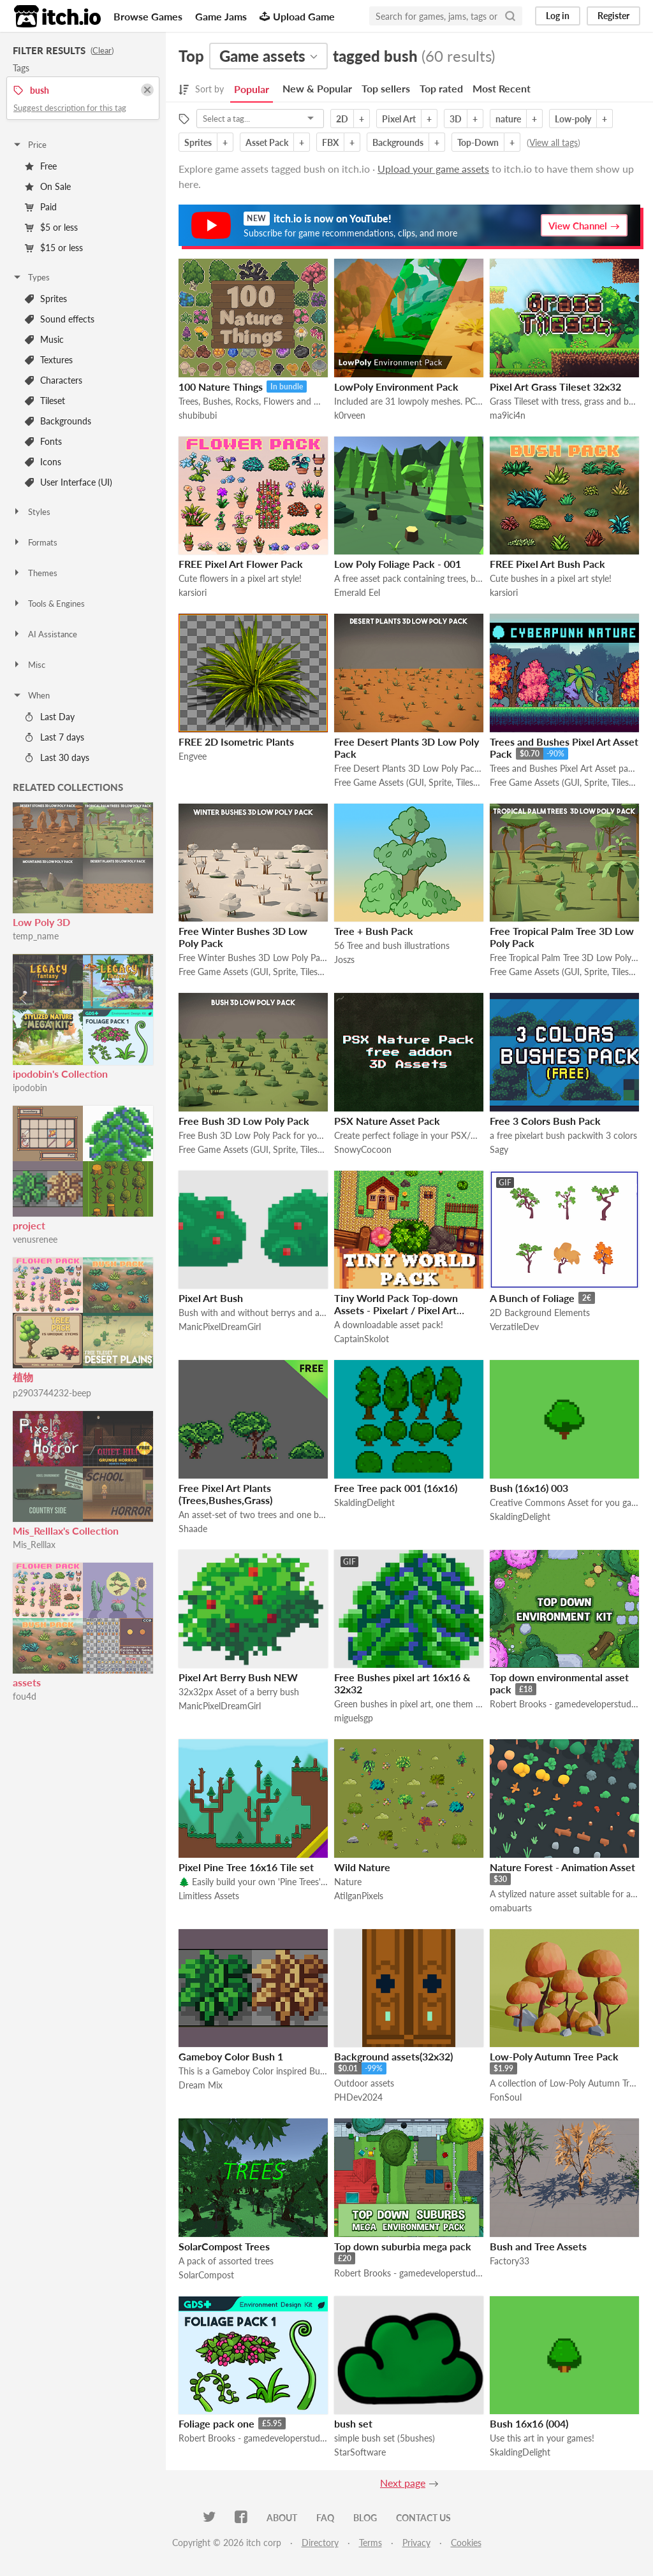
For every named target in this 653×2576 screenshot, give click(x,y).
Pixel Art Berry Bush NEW (238, 1677)
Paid (41, 206)
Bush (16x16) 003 (529, 1488)
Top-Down (478, 142)
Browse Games (148, 16)
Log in (557, 15)
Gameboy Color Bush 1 (231, 2056)
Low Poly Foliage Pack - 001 (397, 564)
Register (613, 15)
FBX (330, 142)
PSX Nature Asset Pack (387, 1121)
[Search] (510, 15)
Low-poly (573, 118)
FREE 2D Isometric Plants (236, 741)
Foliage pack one (216, 2423)
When (31, 695)
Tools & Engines (48, 603)
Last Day (50, 716)
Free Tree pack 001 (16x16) (395, 1488)
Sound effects (59, 319)
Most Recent (502, 88)
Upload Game (297, 16)
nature (508, 118)
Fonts (43, 441)
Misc (28, 665)
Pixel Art (399, 118)
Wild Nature (362, 1867)
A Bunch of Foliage (532, 1298)
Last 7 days (54, 737)
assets (27, 1682)
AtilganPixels (358, 1895)
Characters (53, 380)
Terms (370, 2542)
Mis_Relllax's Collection (66, 1530)
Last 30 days (57, 757)
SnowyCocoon (363, 1149)
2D (342, 118)
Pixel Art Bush (211, 1298)
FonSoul (506, 2097)
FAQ (325, 2517)
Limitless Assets (209, 1895)
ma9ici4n (507, 415)
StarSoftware (360, 2452)
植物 (23, 1377)
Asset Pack (267, 142)
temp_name (36, 935)
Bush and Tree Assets (538, 2246)
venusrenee (35, 1239)
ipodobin (30, 1087)
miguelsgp (353, 1717)
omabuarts (511, 1907)
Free (41, 166)
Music (44, 339)
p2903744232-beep (52, 1392)
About (282, 2517)
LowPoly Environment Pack (396, 386)
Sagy (499, 1149)
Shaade (193, 1528)
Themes (34, 573)
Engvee (193, 756)
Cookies (466, 2542)
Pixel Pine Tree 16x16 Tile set (246, 1867)
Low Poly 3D (41, 922)
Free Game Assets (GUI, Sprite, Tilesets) (408, 782)
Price (29, 145)
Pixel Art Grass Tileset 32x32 (555, 386)
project (29, 1225)
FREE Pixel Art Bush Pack (547, 564)
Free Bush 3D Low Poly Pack (244, 1121)
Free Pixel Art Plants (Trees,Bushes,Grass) (225, 1494)
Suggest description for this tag (69, 108)
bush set (353, 2423)
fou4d (24, 1696)
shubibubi (198, 415)
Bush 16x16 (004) (529, 2423)
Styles (31, 512)
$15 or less (54, 247)
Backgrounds (58, 421)
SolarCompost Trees (224, 2246)
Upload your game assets (433, 169)
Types (31, 277)
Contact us (423, 2517)
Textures (49, 359)
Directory (320, 2542)
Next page (402, 2483)
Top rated (441, 88)
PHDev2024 (358, 2097)
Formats (34, 542)
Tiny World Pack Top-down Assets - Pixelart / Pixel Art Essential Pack (396, 1310)
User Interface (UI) (68, 482)
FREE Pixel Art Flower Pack (241, 564)
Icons (43, 461)
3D (456, 118)
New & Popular (317, 88)
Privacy (416, 2542)
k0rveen (349, 415)
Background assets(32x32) (393, 2056)
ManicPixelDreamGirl (220, 1326)
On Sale (48, 186)
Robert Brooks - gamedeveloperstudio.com (564, 1703)
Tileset (45, 400)
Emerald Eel (357, 592)
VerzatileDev (514, 1326)
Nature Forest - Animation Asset (562, 1867)
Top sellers (386, 88)
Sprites (46, 298)
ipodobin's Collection (60, 1073)
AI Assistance (44, 634)
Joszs (344, 959)
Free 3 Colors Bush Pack (545, 1121)
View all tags (553, 142)
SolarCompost (206, 2274)
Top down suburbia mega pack (402, 2246)
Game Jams (221, 16)
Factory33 (509, 2260)
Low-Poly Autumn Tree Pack (554, 2056)
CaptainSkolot (361, 1338)
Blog (365, 2517)
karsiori (193, 592)
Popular (251, 89)
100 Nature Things (221, 386)
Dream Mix (201, 2085)
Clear (102, 50)
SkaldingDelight (364, 1502)
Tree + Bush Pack (373, 931)
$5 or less (51, 227)
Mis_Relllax (34, 1544)
